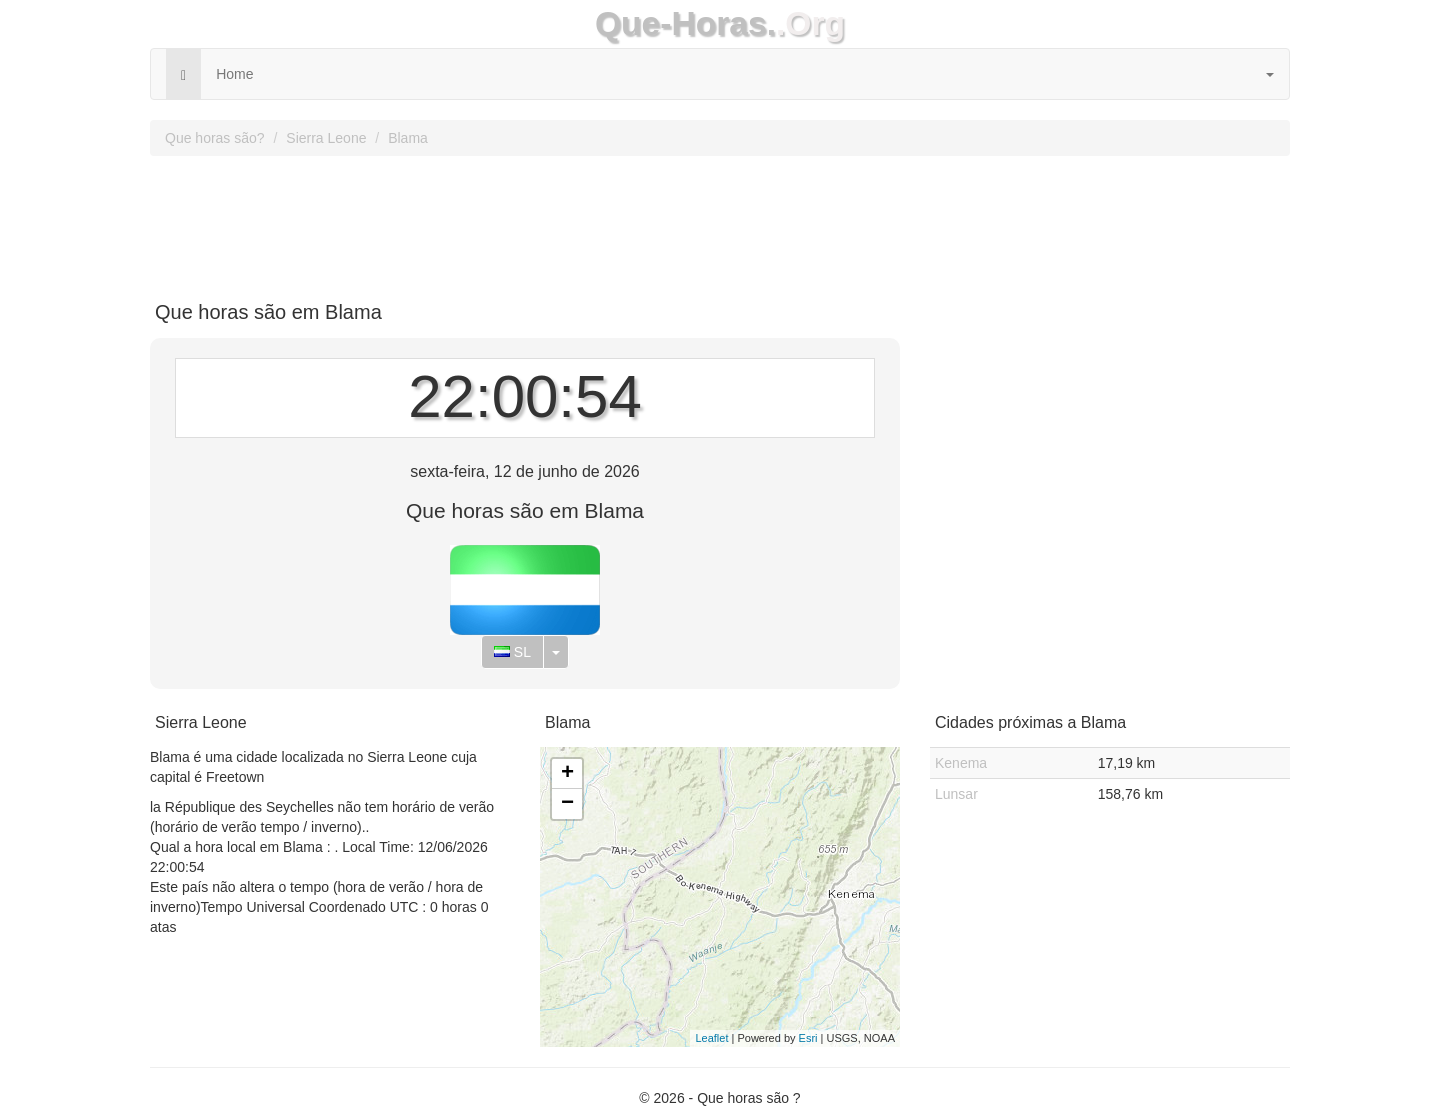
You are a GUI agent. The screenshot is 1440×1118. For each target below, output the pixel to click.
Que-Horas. (685, 23)
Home (234, 74)
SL (512, 652)
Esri (808, 1038)
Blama (408, 138)
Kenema (961, 763)
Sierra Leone (326, 138)
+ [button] (567, 774)
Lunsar (956, 794)
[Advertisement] (720, 221)
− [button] (567, 804)
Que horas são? (215, 138)
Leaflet (711, 1038)
